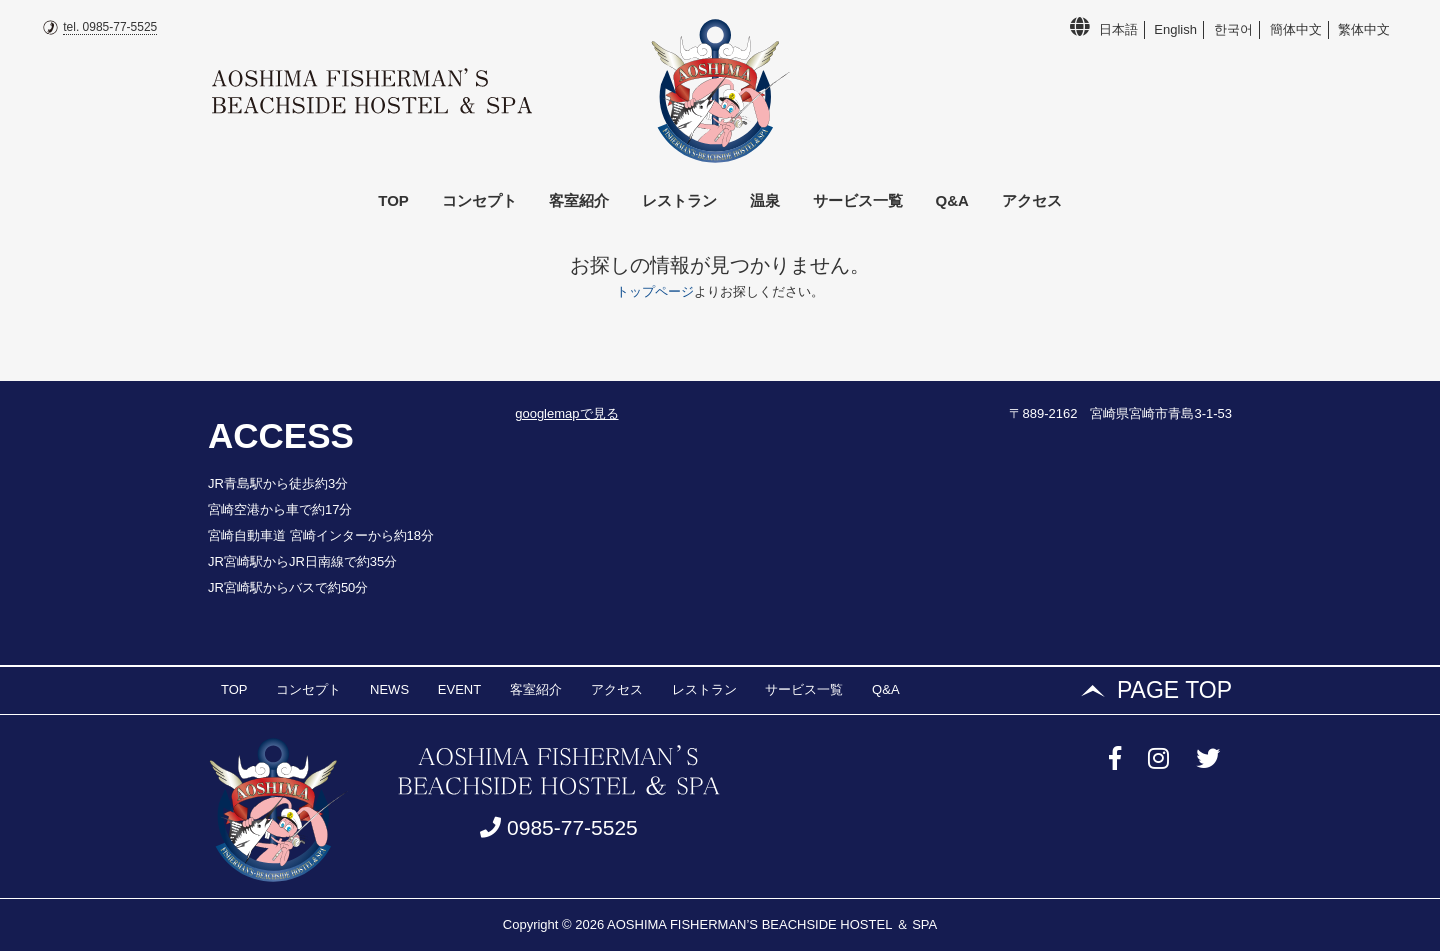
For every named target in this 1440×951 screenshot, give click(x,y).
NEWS (389, 689)
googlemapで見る (566, 413)
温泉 (765, 200)
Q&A (952, 200)
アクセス (1032, 200)
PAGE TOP (1174, 690)
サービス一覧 (858, 200)
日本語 (1118, 29)
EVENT (459, 689)
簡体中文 (1296, 29)
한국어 (1233, 29)
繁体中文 (1364, 29)
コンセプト (479, 200)
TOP (393, 200)
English (1175, 29)
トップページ (655, 291)
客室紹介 (579, 200)
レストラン (679, 200)
